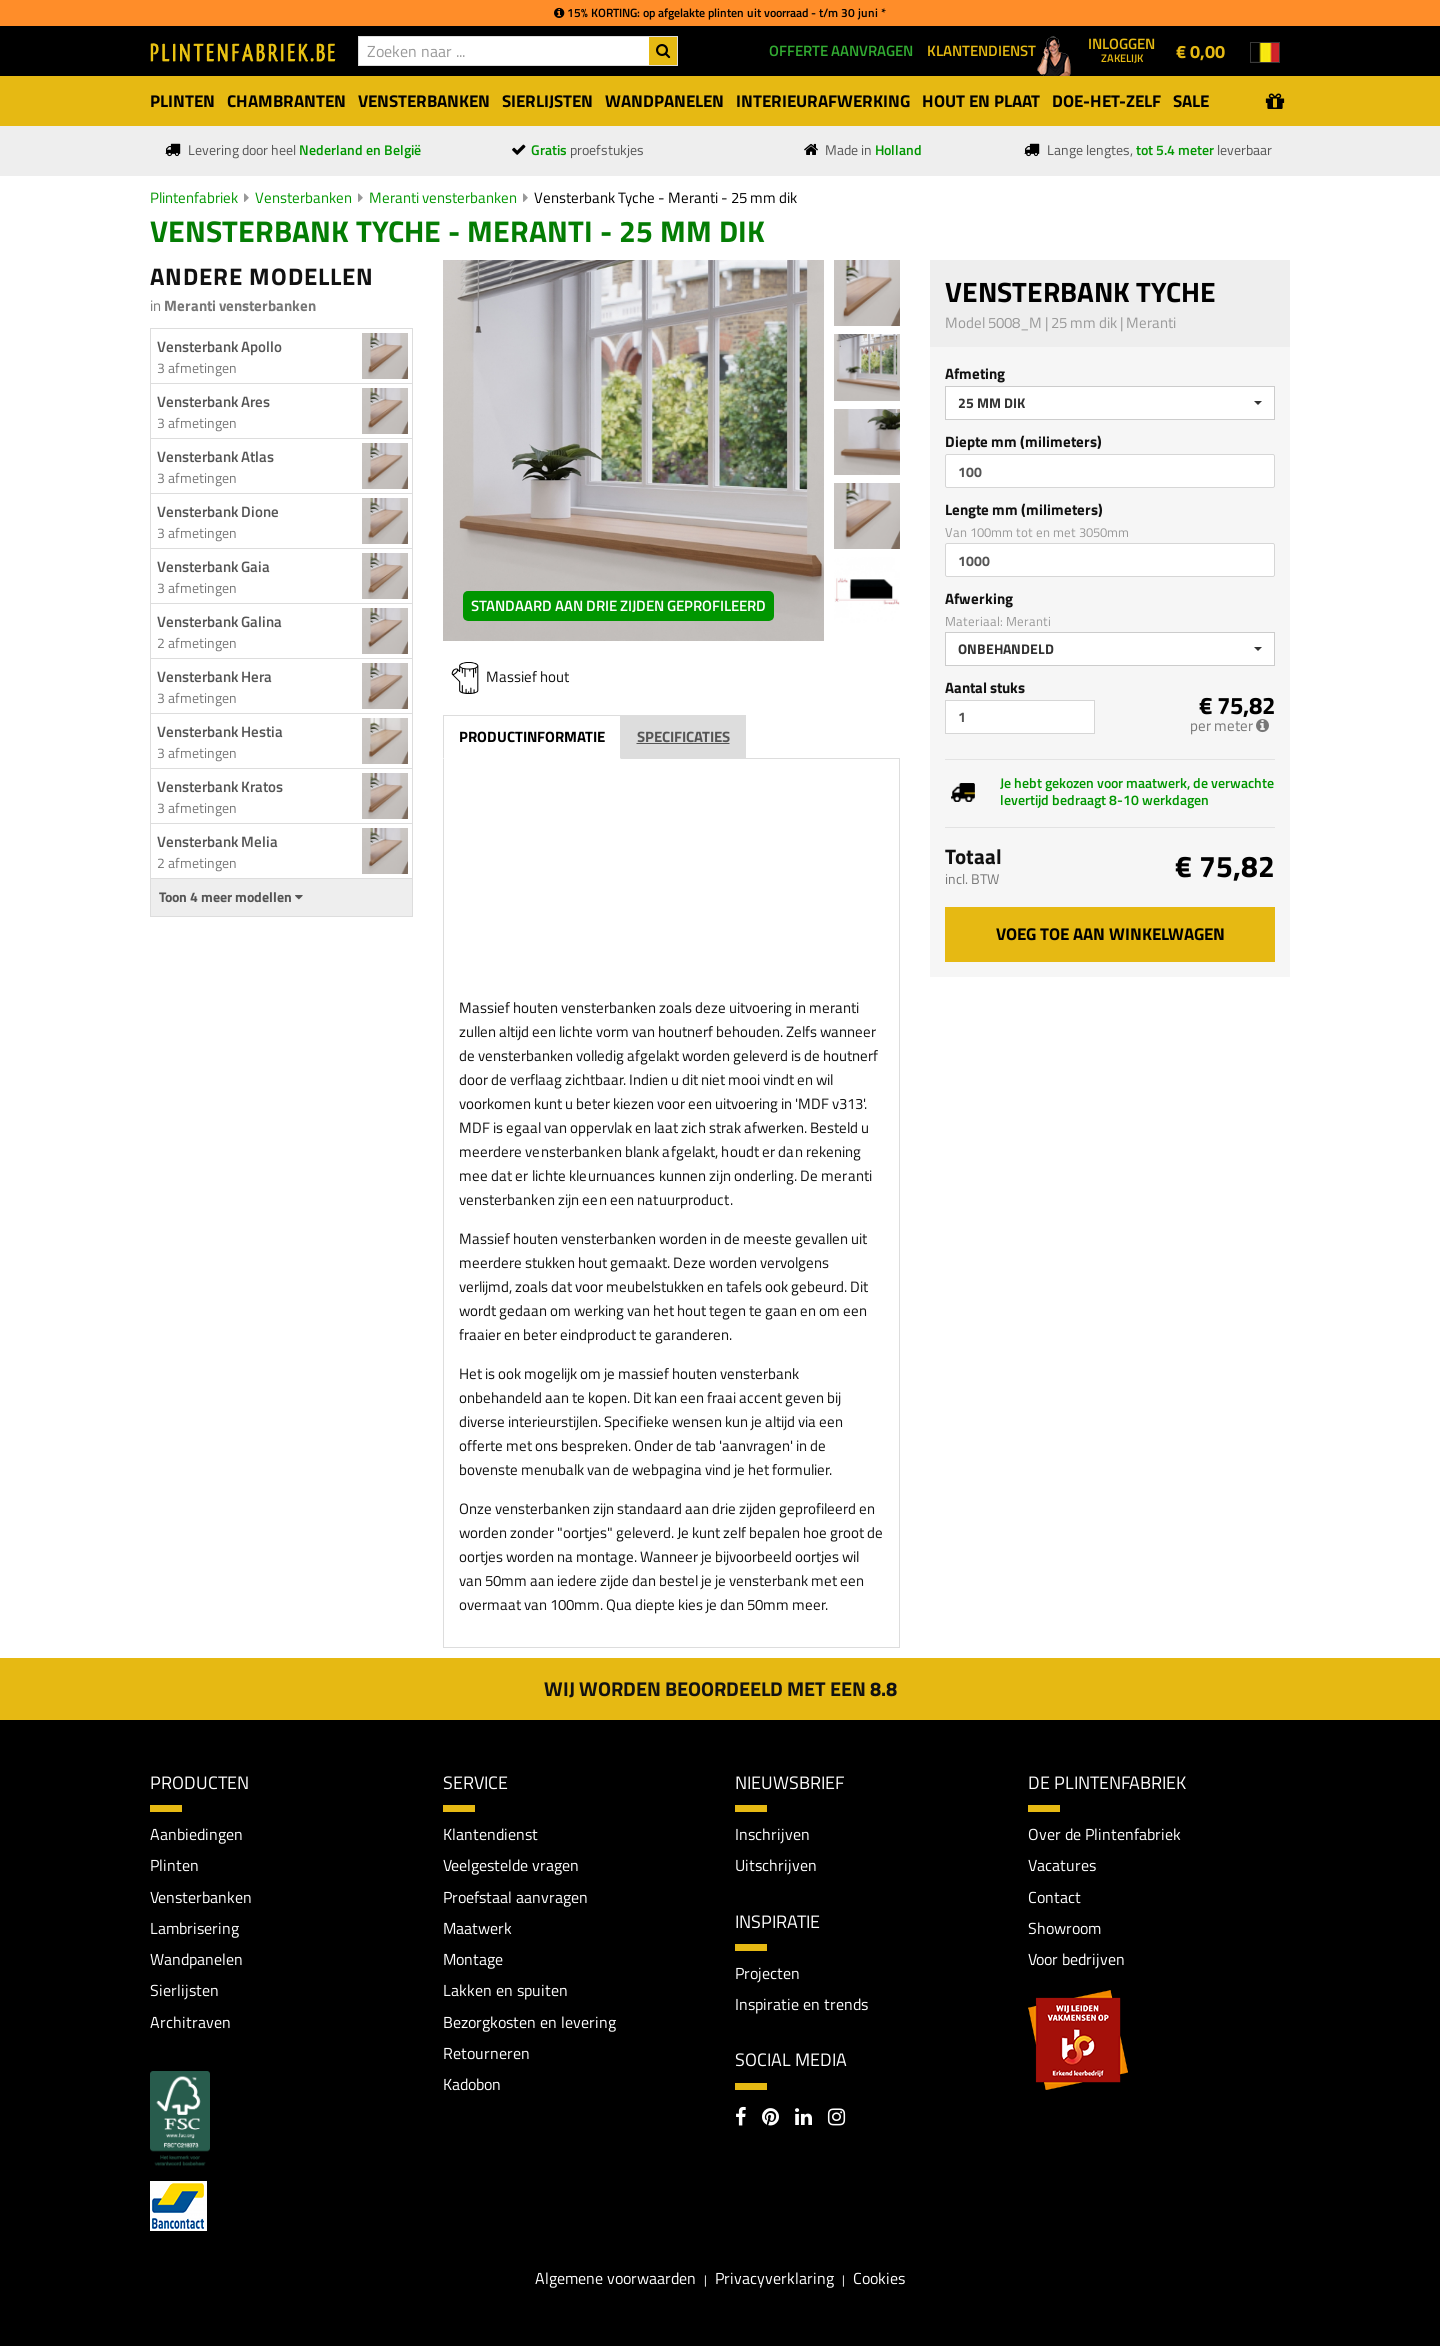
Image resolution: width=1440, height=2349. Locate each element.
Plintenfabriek (194, 197)
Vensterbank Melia (217, 841)
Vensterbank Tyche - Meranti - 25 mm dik (665, 197)
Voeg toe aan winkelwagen (1110, 934)
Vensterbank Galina (219, 621)
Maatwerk (477, 1929)
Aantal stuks (985, 687)
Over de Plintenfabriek (1104, 1834)
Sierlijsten (184, 1992)
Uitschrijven (776, 1865)
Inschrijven (772, 1834)
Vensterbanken (303, 197)
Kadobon (472, 2087)
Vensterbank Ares (213, 401)
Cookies (879, 2280)
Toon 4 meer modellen (231, 897)
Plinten (174, 1865)
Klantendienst (490, 1834)
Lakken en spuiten (505, 1992)
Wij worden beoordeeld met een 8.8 (720, 1688)
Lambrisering (194, 1929)
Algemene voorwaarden (615, 2280)
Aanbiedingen (196, 1834)
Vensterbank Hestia (220, 731)
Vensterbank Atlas (215, 456)
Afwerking (979, 598)
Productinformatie (532, 736)
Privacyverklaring (774, 2280)
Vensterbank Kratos (220, 786)
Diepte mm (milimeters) (1023, 441)
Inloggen (1121, 49)
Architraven (190, 2023)
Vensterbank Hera (214, 676)
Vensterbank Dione (218, 511)
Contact (1054, 1897)
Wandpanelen (196, 1960)
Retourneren (486, 2055)
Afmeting (975, 373)
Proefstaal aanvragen (515, 1897)
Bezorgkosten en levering (529, 2023)
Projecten (767, 1973)
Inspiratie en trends (801, 2005)
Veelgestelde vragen (511, 1865)
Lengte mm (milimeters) (1024, 509)
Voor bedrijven (1076, 1960)
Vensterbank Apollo (219, 346)
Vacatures (1062, 1865)
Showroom (1064, 1929)
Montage (473, 1960)
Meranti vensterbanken (443, 197)
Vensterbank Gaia (213, 566)
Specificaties (683, 736)
